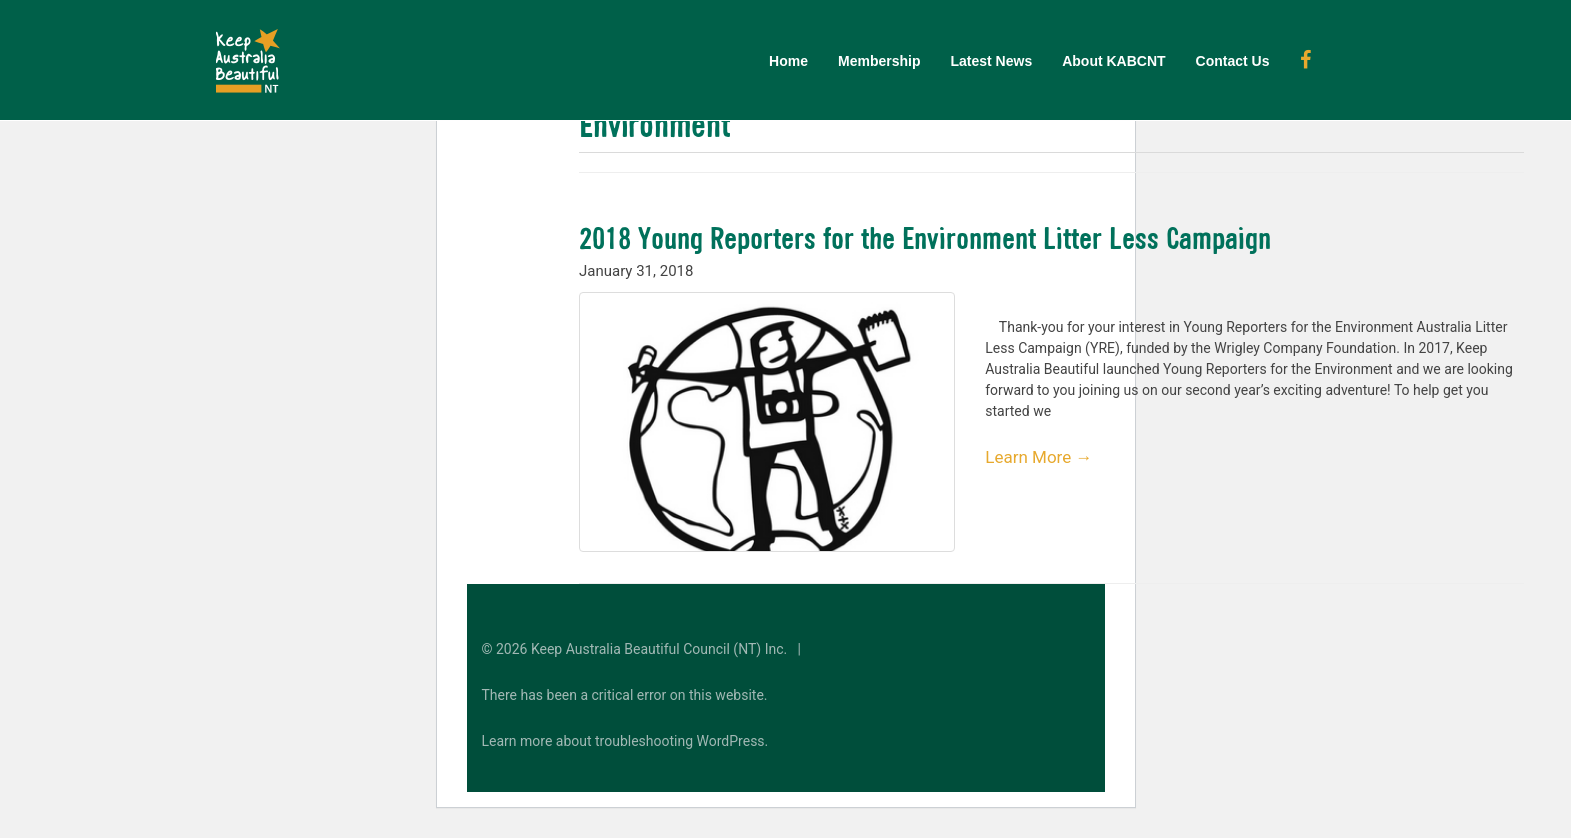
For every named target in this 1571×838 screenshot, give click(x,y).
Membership (879, 61)
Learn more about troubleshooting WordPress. (625, 741)
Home (788, 61)
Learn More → (1038, 457)
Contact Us (1233, 61)
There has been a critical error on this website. (625, 695)
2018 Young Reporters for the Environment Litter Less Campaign (925, 238)
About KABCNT (1113, 61)
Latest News (991, 61)
